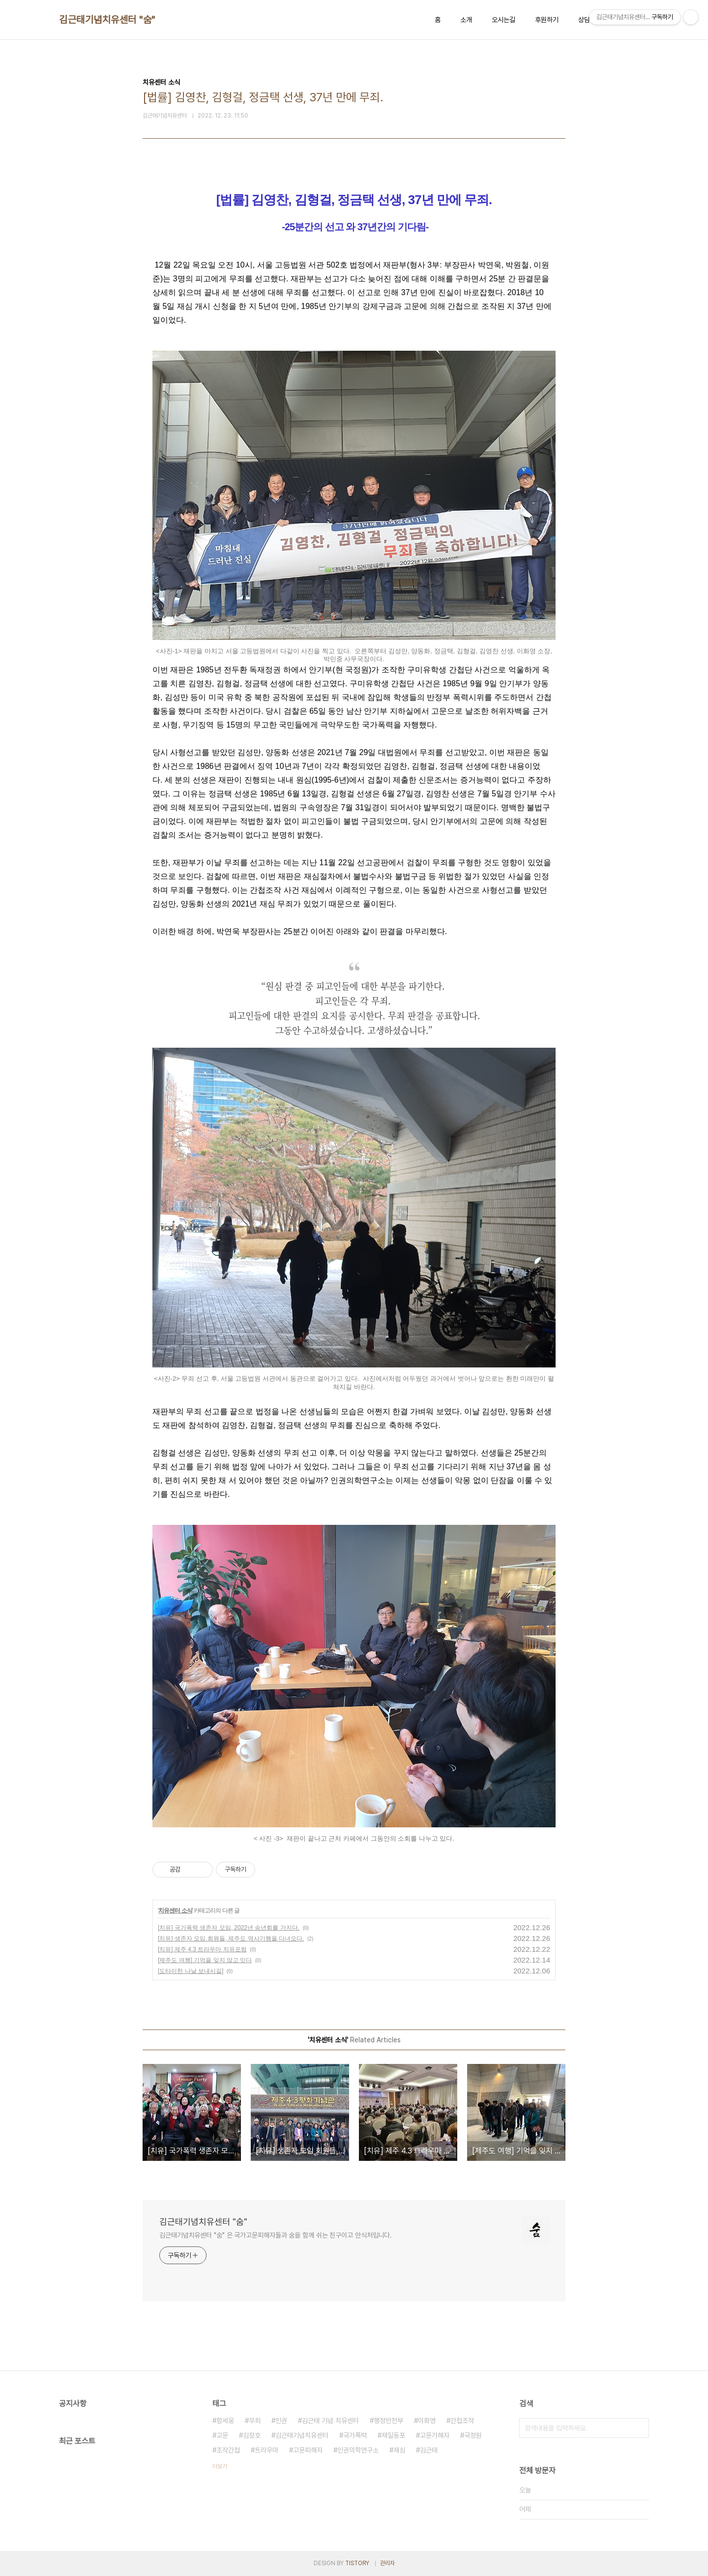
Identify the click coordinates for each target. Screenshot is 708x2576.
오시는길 (503, 20)
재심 (399, 2450)
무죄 (255, 2420)
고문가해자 (434, 2435)
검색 (639, 2428)
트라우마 (266, 2450)
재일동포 (393, 2435)
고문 (222, 2435)
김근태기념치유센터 (301, 2435)
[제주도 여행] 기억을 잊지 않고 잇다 (205, 1960)
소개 (466, 20)
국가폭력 (355, 2435)
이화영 (427, 2420)
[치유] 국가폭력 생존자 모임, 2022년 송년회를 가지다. (228, 1927)
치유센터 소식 (175, 1910)
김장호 (252, 2435)
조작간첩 (228, 2450)
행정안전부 (388, 2420)
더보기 (219, 2466)
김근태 (429, 2450)
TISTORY (357, 2563)
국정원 (473, 2435)
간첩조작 (462, 2420)
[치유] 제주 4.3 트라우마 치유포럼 (202, 1949)
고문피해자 (308, 2450)
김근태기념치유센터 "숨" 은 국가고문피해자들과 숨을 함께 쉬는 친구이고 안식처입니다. (275, 2235)
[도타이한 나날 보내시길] (190, 1971)
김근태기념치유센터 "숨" (107, 20)
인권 (281, 2420)
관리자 (387, 2563)
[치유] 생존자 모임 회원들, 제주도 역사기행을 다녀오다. (231, 1938)
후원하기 (547, 20)
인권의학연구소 (358, 2450)
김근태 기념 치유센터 (330, 2420)
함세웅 (225, 2420)
